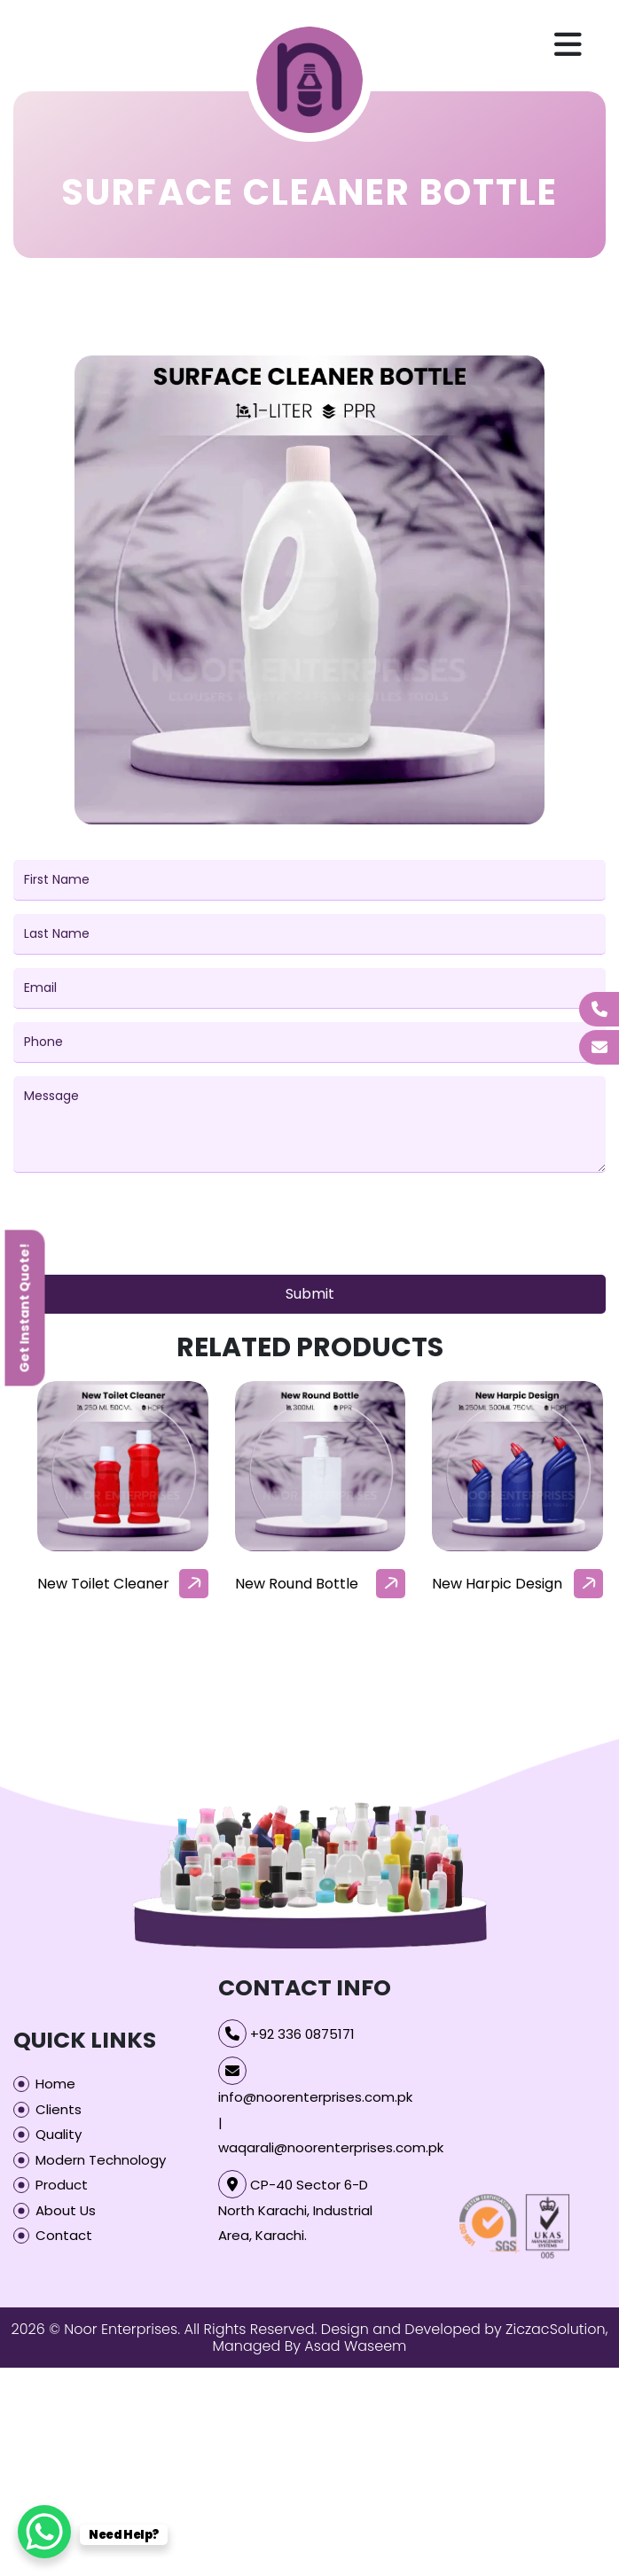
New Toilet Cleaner (103, 1583)
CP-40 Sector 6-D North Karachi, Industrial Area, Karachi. (295, 2210)
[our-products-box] (122, 1466)
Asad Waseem (355, 2346)
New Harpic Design (497, 1583)
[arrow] (193, 1583)
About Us (65, 2210)
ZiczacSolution (555, 2329)
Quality (58, 2134)
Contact (63, 2235)
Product (61, 2184)
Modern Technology (100, 2160)
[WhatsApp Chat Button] (44, 2531)
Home (55, 2083)
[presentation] (148, 1226)
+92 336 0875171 (302, 2034)
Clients (58, 2109)
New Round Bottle (296, 1583)
